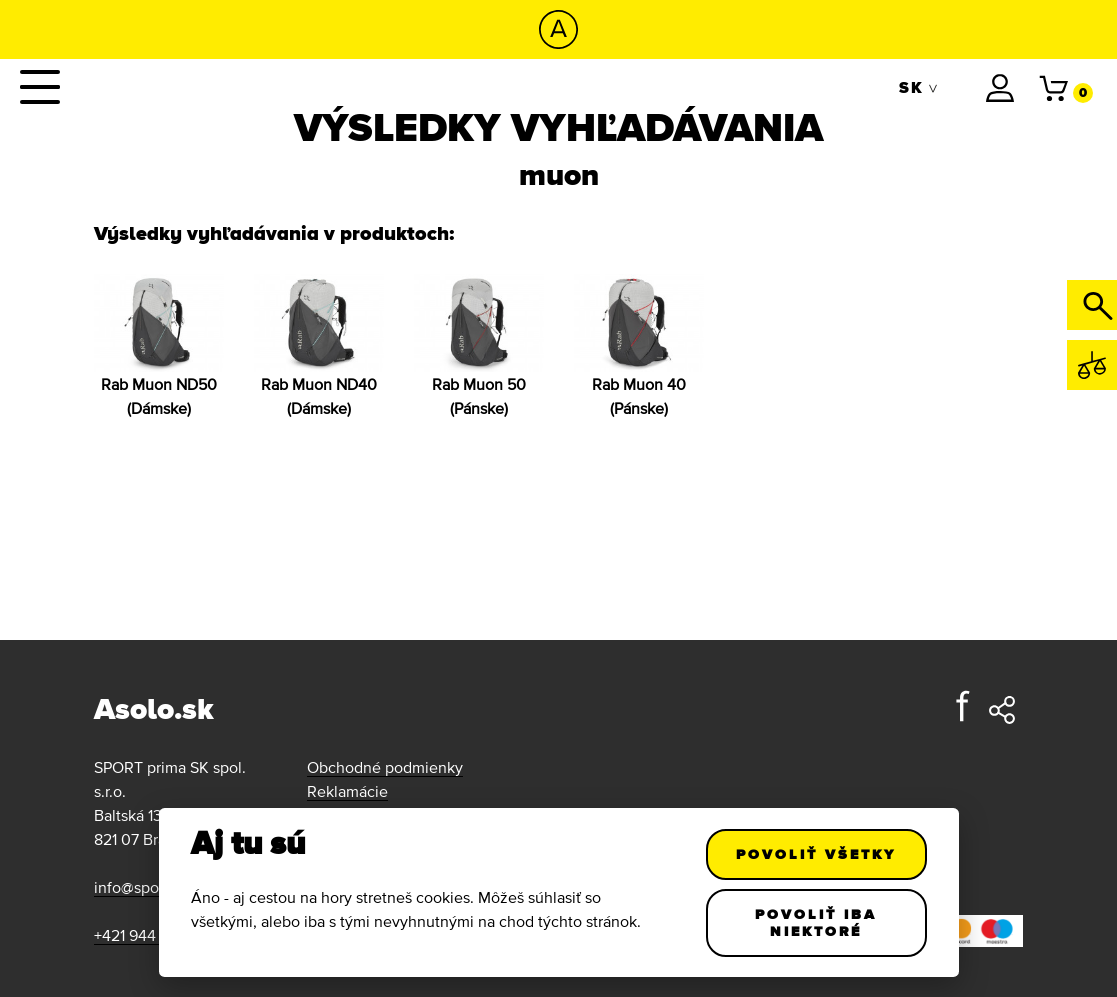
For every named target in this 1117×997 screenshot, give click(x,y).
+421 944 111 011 (146, 935)
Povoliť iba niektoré (816, 922)
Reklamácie (347, 791)
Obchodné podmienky (385, 767)
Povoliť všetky (816, 854)
